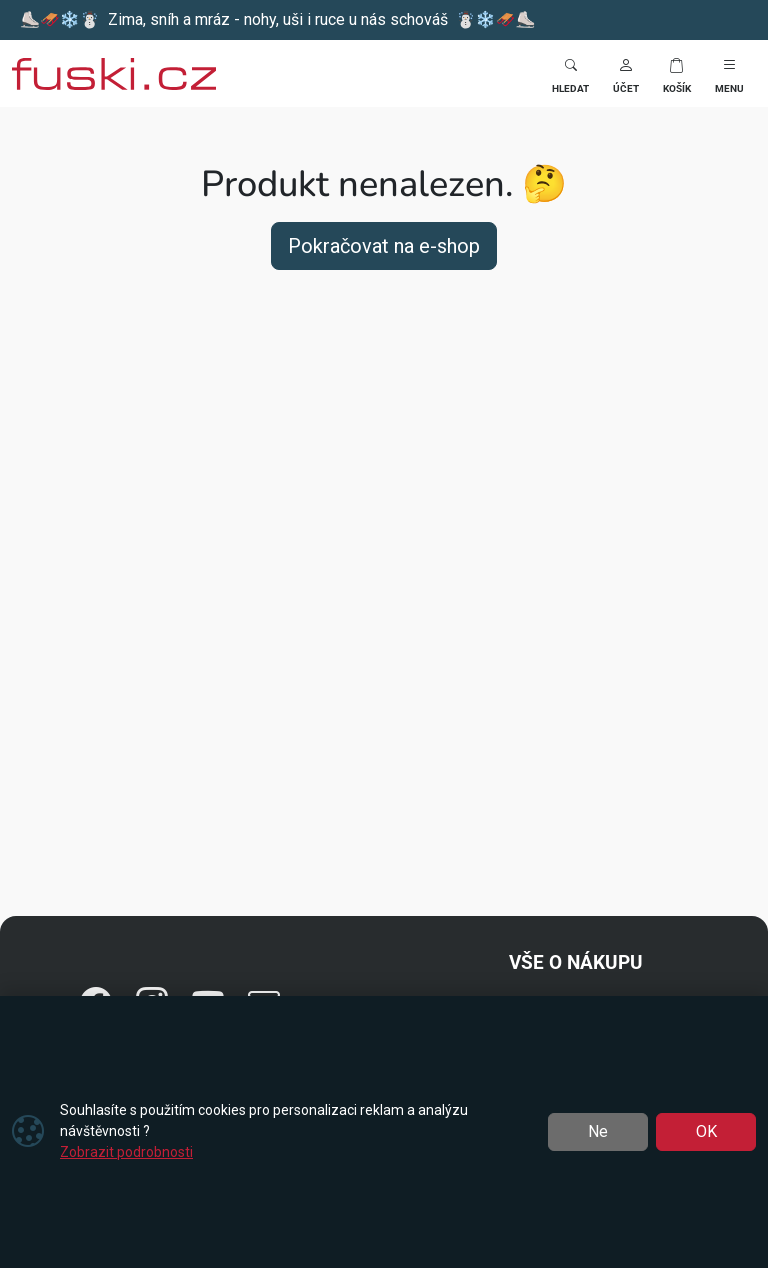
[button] (626, 73)
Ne (598, 1131)
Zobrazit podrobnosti (126, 1152)
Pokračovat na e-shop (384, 246)
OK (706, 1131)
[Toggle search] (570, 73)
